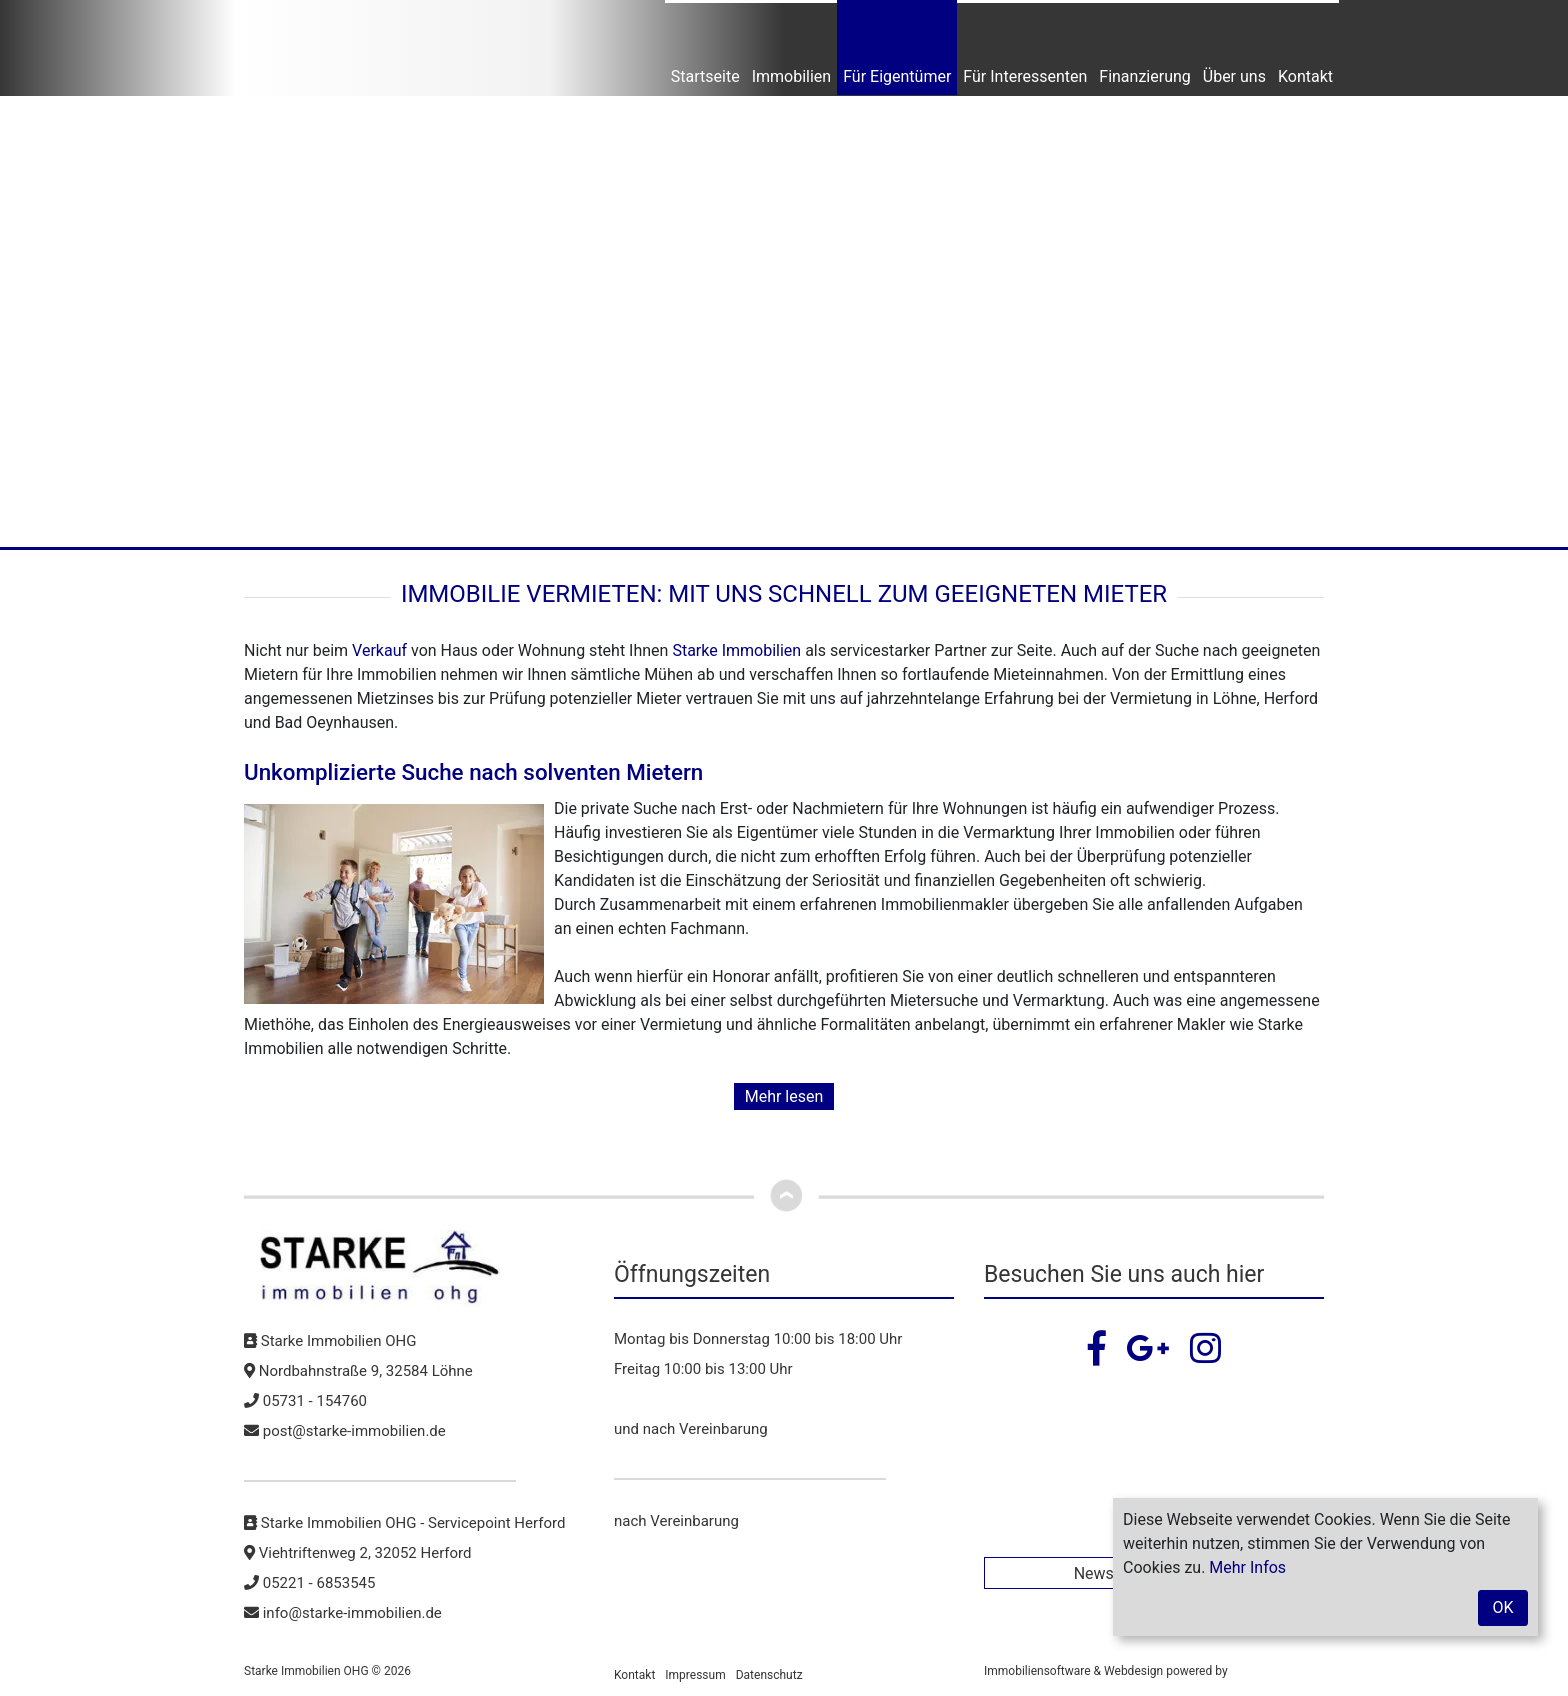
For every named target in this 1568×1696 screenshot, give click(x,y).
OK (1502, 1607)
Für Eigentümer (897, 76)
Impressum (695, 1675)
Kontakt (1305, 76)
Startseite (705, 76)
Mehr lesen (784, 1096)
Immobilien (792, 76)
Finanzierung (1144, 76)
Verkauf (379, 650)
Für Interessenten (1025, 76)
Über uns (1234, 76)
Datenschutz (769, 1675)
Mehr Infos (1247, 1567)
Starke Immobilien (736, 650)
